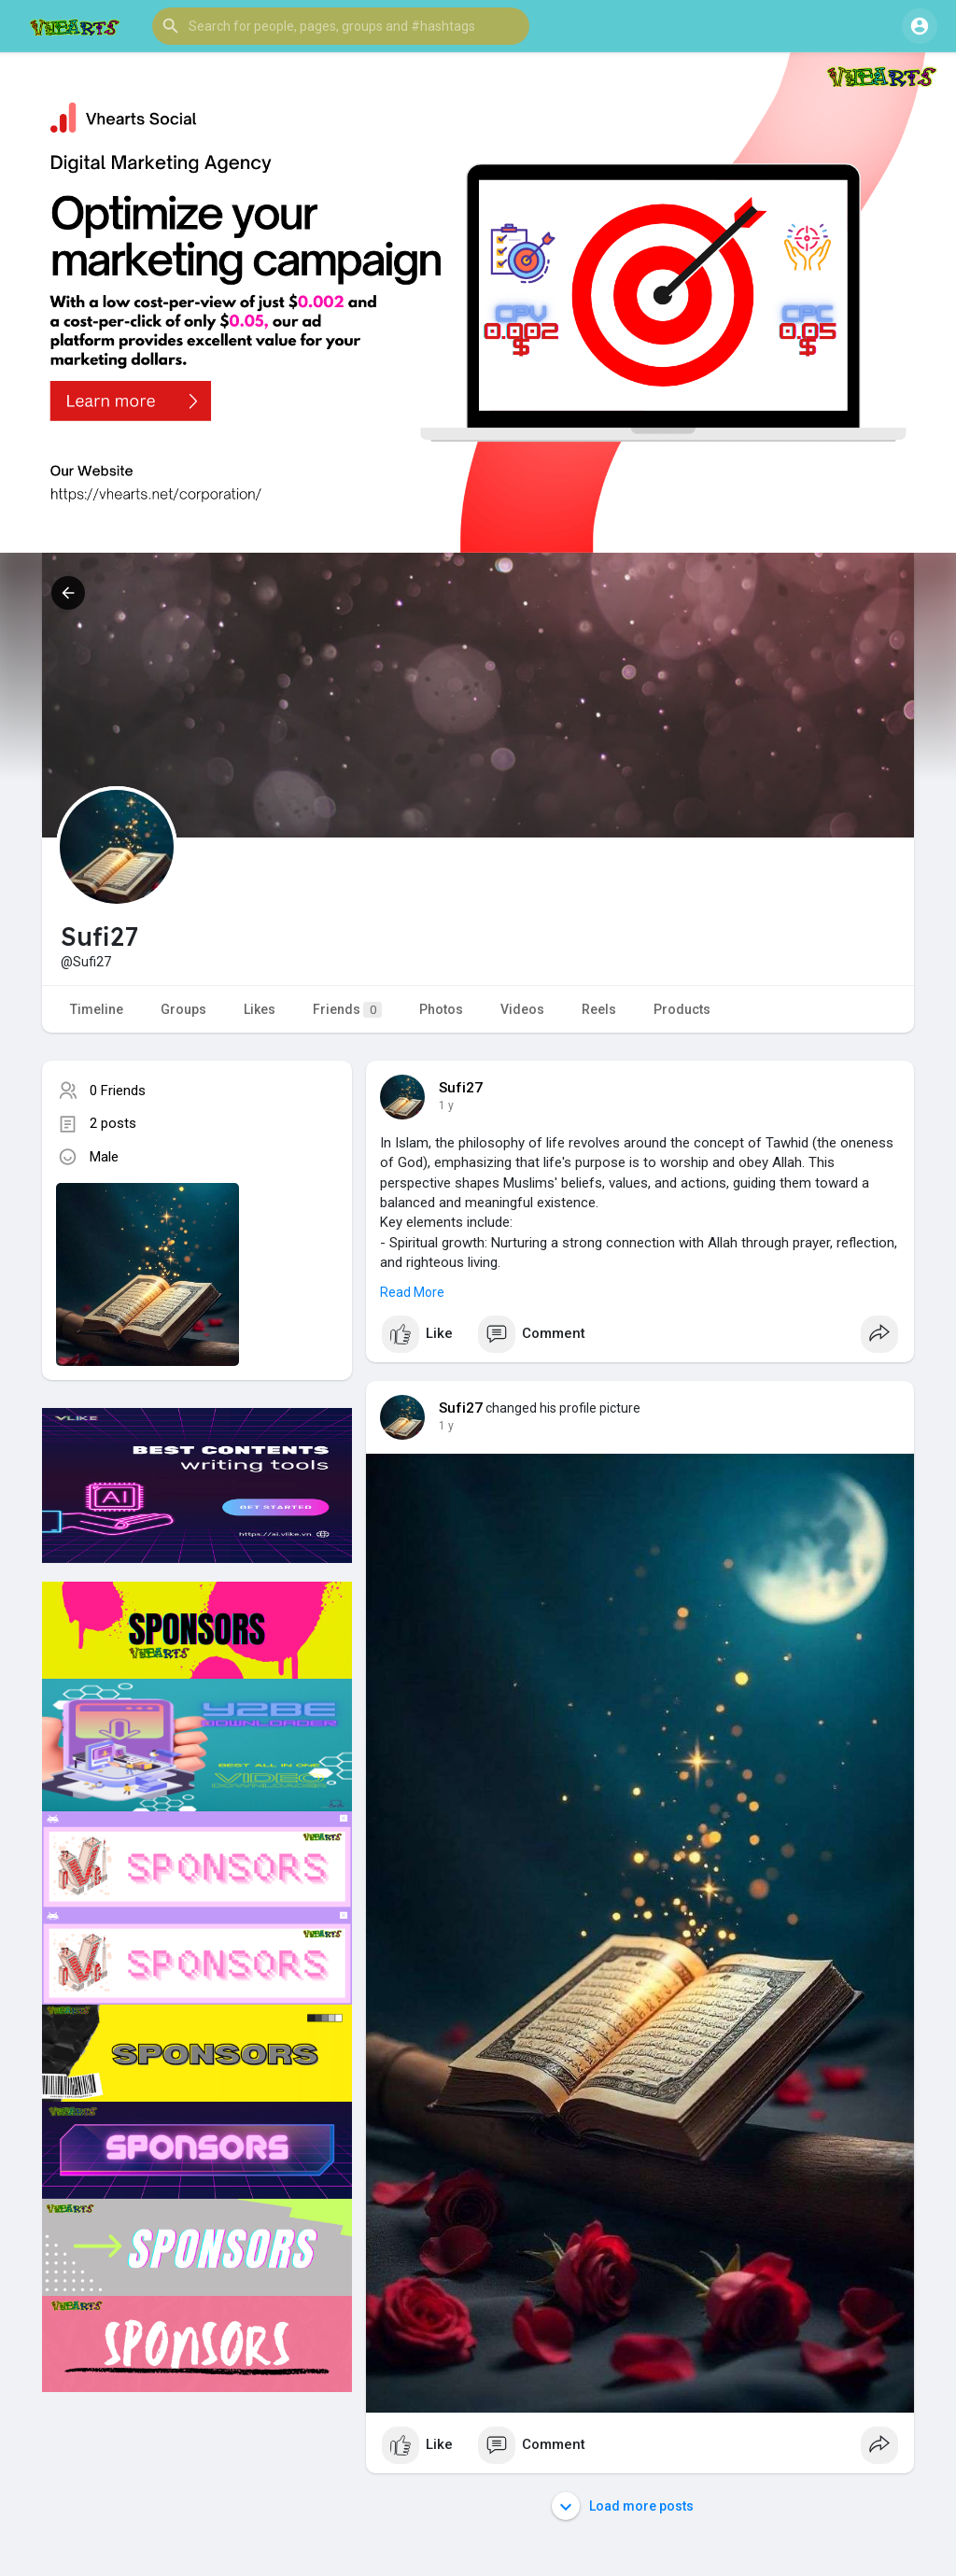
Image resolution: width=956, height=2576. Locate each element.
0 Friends (118, 1090)
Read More (412, 1292)
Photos (441, 1009)
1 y (446, 1105)
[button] (340, 26)
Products (682, 1009)
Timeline (96, 1009)
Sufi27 (461, 1087)
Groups (183, 1009)
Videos (522, 1009)
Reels (599, 1009)
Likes (259, 1009)
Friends (347, 1010)
